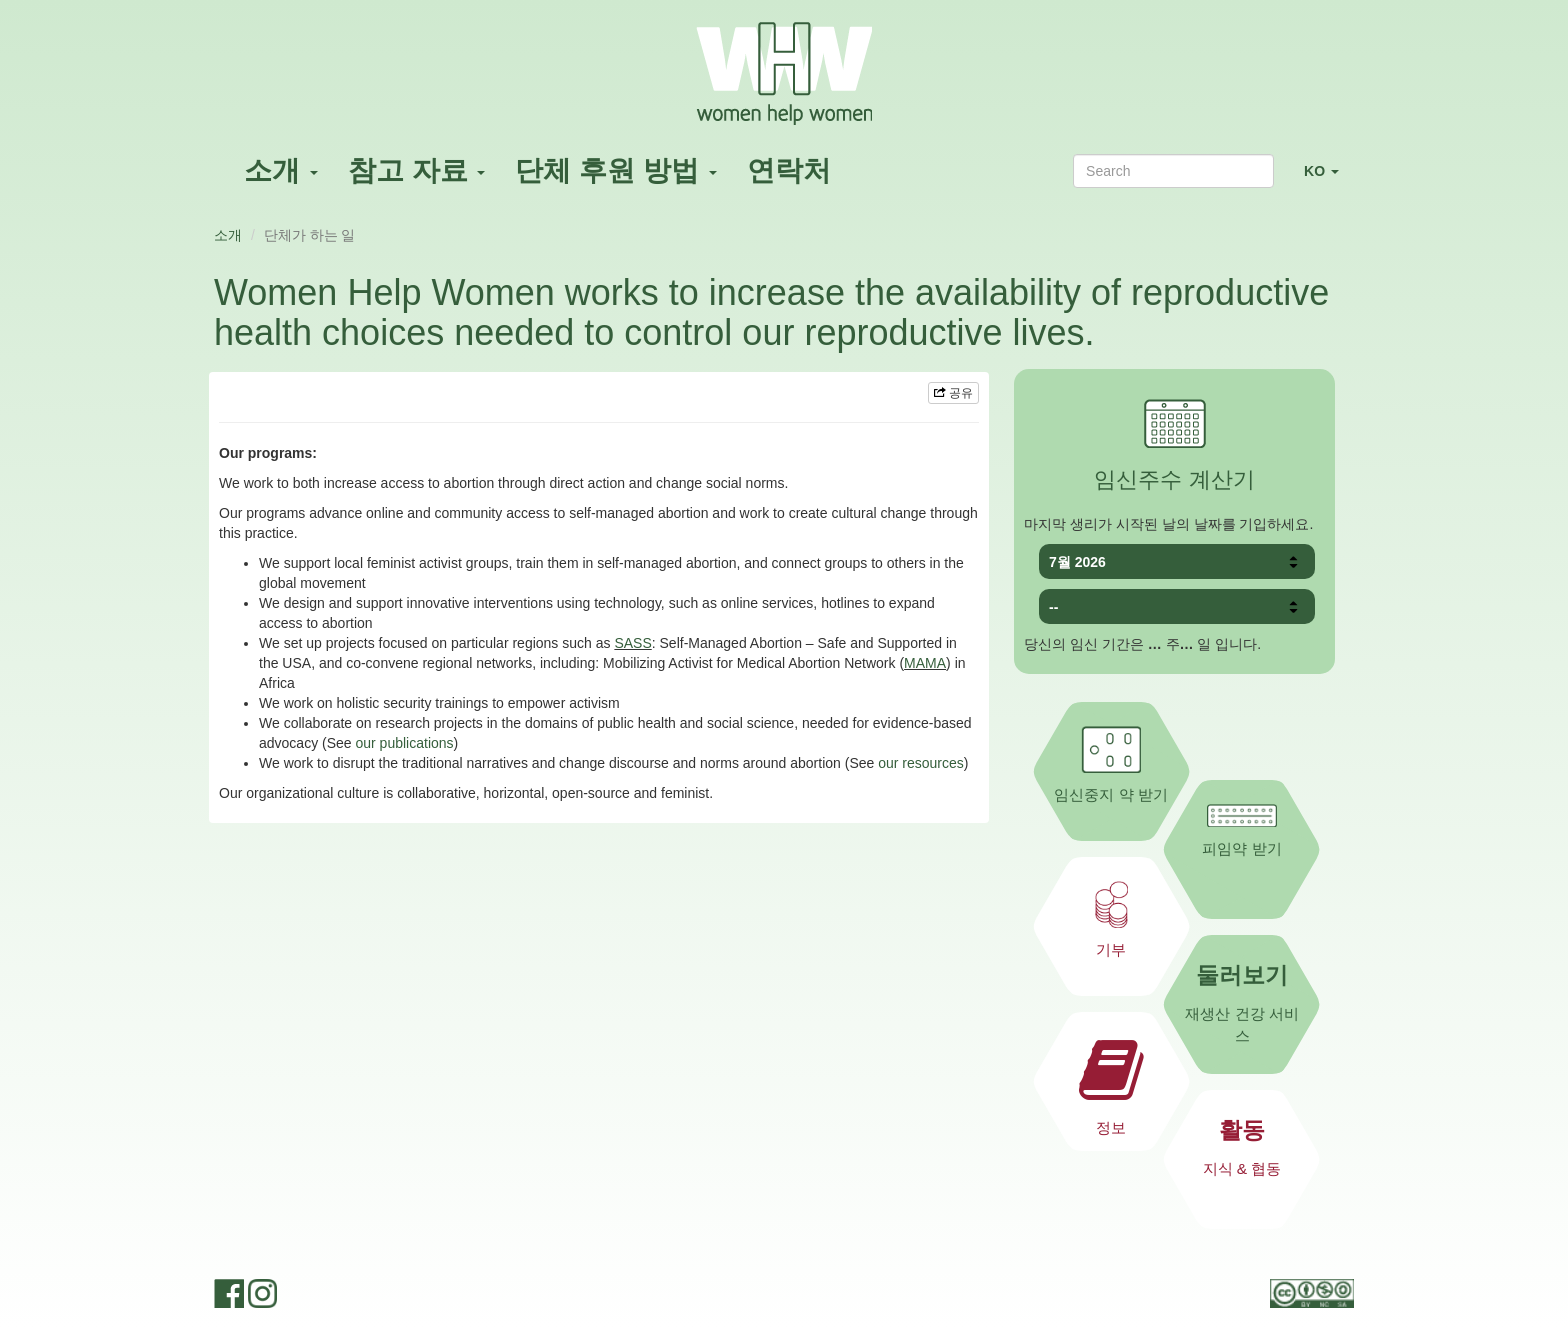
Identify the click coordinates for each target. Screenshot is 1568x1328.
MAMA (925, 663)
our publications (405, 743)
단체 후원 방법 (615, 170)
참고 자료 (417, 170)
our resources (921, 763)
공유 (953, 393)
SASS (632, 643)
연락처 (789, 170)
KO (1329, 179)
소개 (281, 170)
